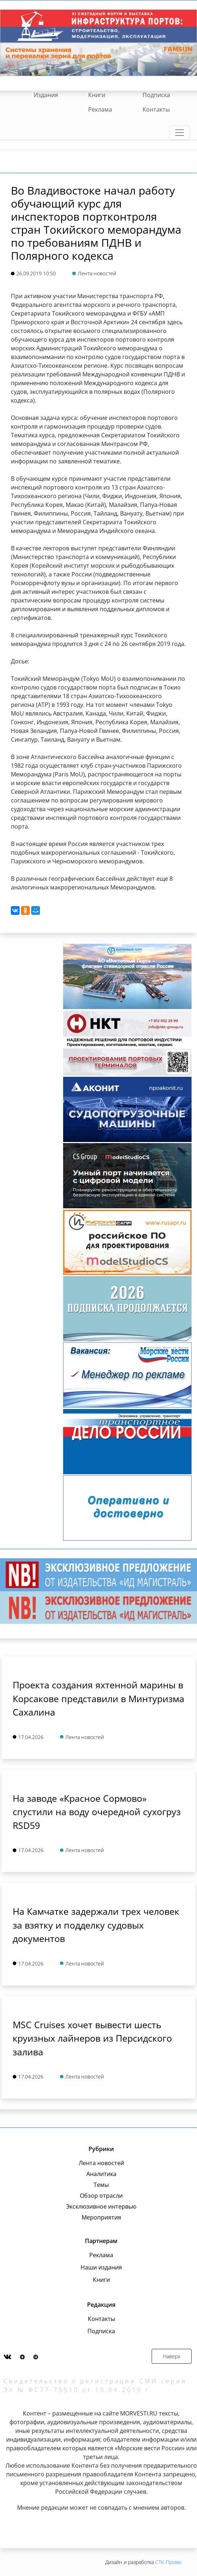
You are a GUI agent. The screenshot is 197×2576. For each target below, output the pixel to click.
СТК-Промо (168, 2562)
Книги (96, 95)
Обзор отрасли (101, 2196)
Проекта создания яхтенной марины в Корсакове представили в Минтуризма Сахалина (98, 1698)
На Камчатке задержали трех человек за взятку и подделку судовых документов (96, 1924)
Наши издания (101, 2267)
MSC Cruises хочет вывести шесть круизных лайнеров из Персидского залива (92, 2038)
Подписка (156, 95)
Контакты (156, 109)
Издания (46, 95)
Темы (101, 2185)
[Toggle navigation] (179, 132)
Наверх (171, 2356)
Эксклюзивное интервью (101, 2206)
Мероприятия (101, 2217)
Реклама (100, 109)
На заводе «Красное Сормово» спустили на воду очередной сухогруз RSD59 (97, 1811)
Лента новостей (101, 2163)
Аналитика (101, 2174)
